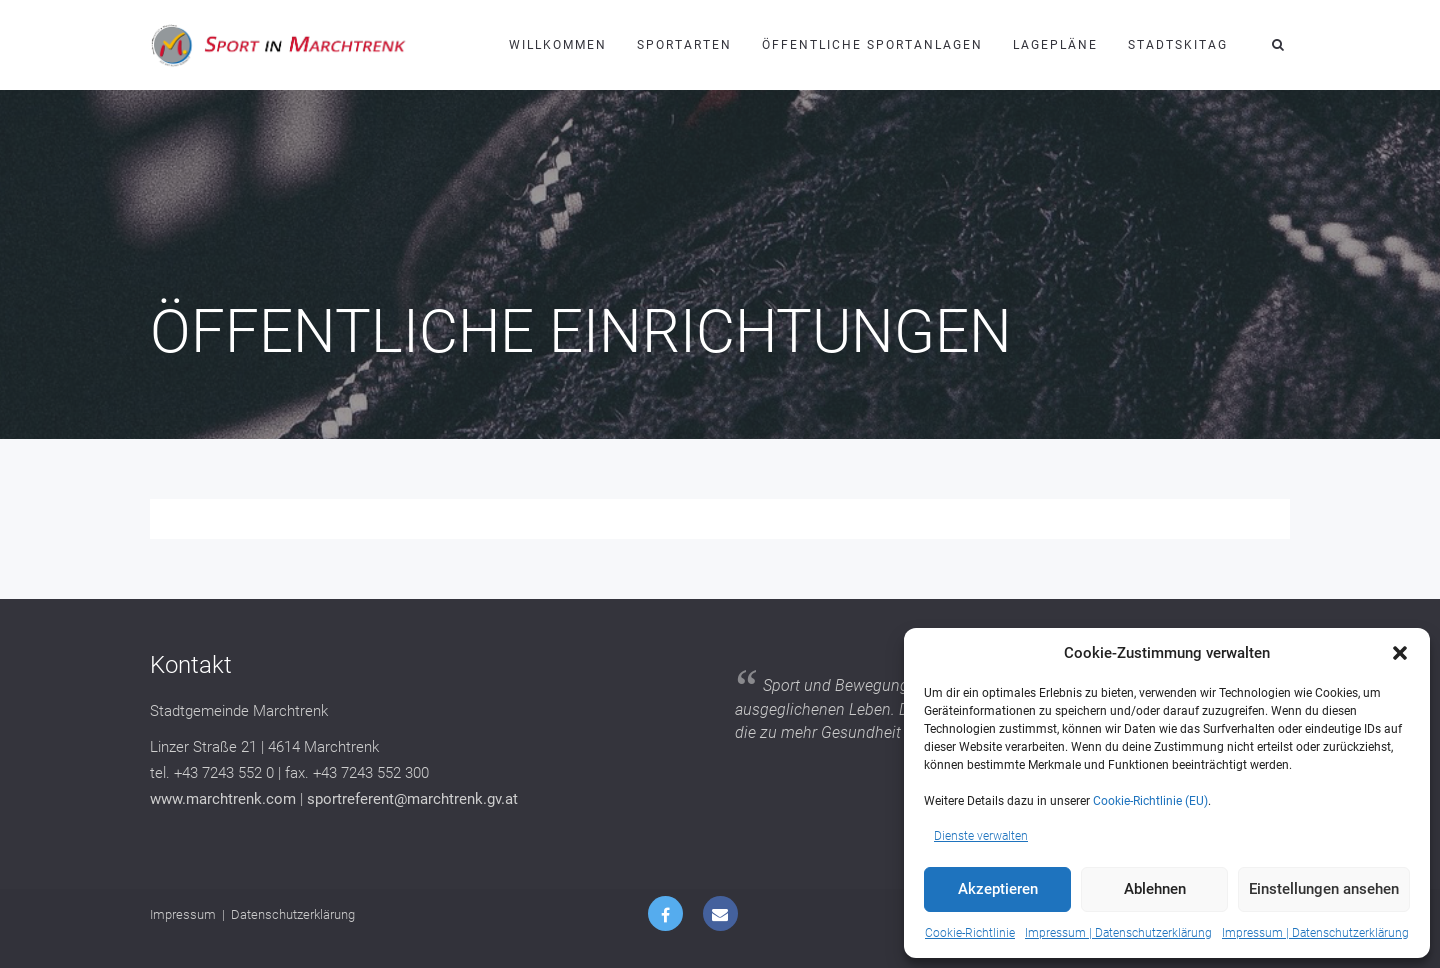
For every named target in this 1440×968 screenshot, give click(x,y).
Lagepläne (1055, 45)
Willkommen (558, 45)
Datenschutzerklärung (293, 914)
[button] (1400, 653)
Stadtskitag (1178, 45)
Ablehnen (1155, 889)
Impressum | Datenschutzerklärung (1118, 933)
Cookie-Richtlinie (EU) (1150, 801)
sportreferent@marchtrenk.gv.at (412, 799)
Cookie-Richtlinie (970, 933)
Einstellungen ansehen (1324, 889)
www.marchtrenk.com (223, 799)
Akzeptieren (998, 889)
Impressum (183, 914)
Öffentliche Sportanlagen (872, 45)
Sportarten (684, 45)
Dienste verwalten (981, 836)
